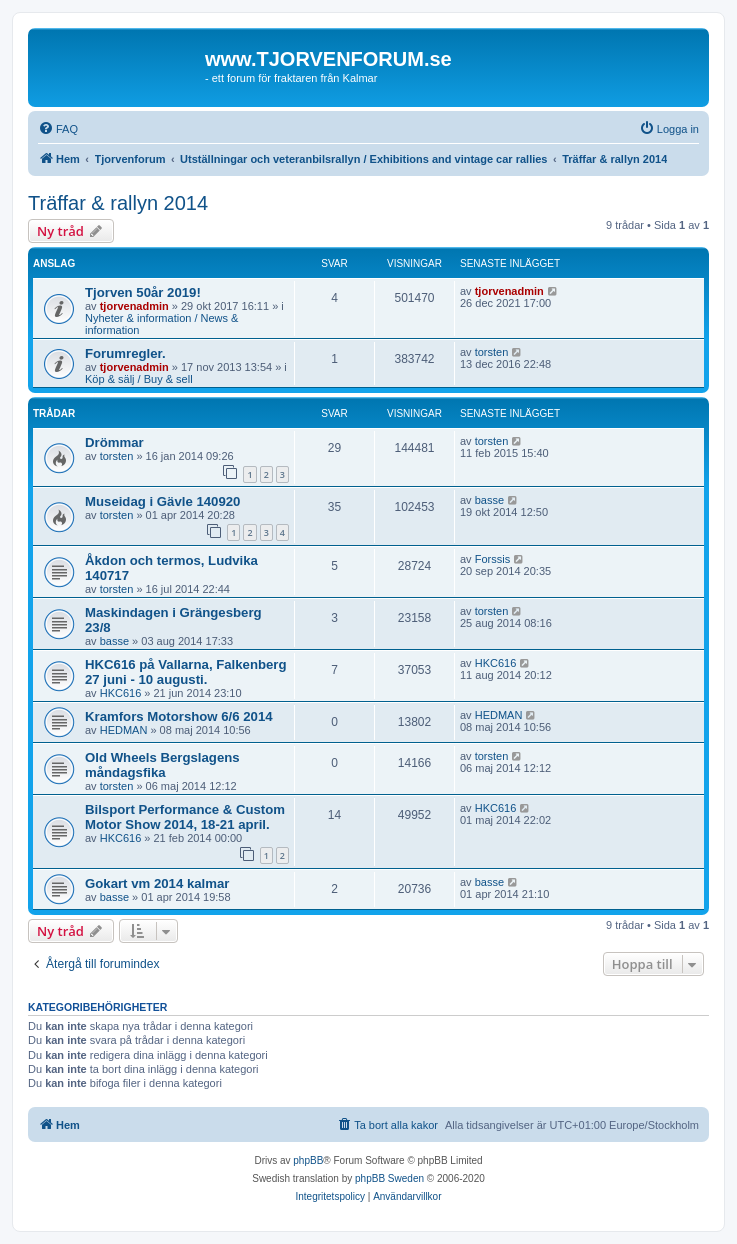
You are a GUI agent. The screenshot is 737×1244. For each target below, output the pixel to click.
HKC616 (121, 693)
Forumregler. (125, 353)
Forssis (492, 559)
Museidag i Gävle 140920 (162, 501)
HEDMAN (124, 730)
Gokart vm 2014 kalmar (157, 883)
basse (489, 500)
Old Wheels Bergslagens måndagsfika (162, 765)
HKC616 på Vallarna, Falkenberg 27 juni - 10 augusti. (186, 672)
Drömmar (114, 442)
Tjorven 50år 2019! (143, 292)
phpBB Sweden (389, 1178)
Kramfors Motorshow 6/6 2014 (179, 716)
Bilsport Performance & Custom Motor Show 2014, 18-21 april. (185, 817)
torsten (492, 352)
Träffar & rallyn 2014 (118, 203)
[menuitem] (58, 129)
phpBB (308, 1160)
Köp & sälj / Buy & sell (139, 379)
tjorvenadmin (134, 306)
